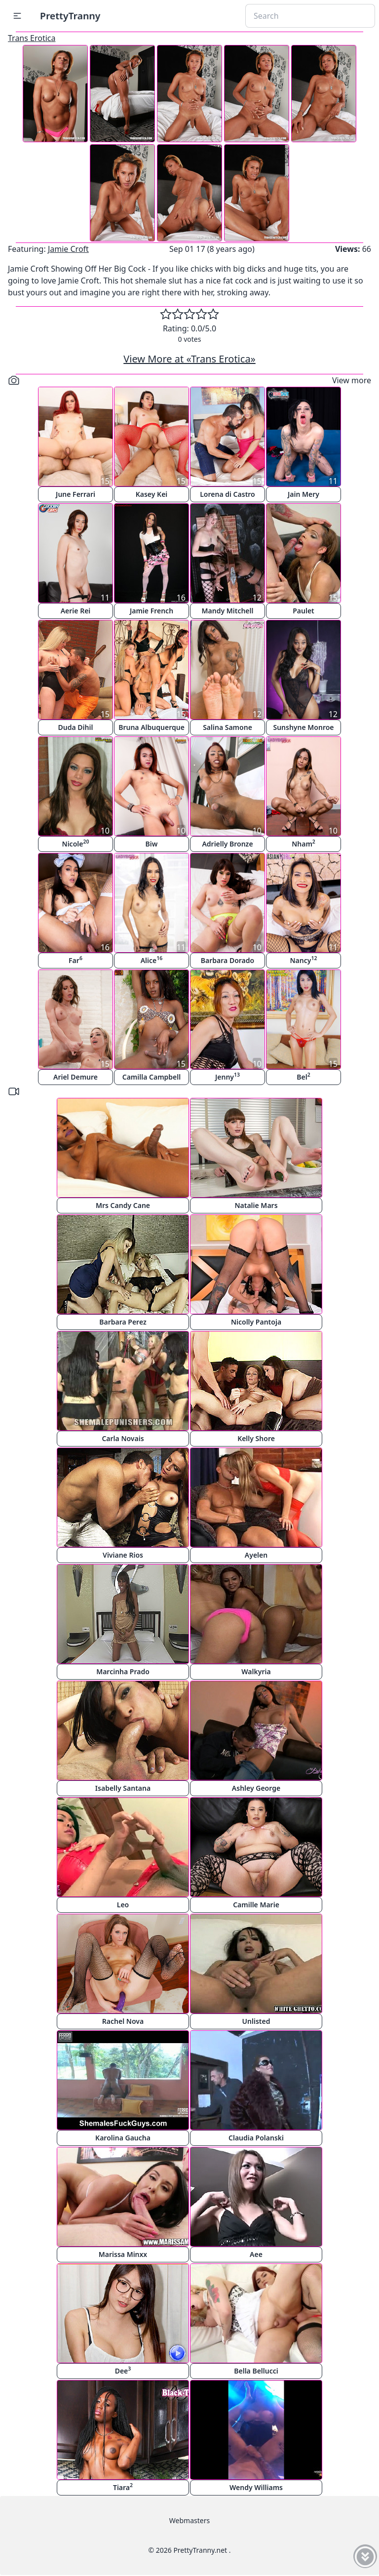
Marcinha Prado (123, 1671)
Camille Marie (256, 1904)
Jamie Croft (68, 248)
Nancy (303, 960)
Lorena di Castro (227, 494)
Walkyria (255, 1671)
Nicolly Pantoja (256, 1322)
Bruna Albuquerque (151, 727)
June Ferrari (75, 494)
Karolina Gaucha (123, 2137)
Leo (123, 1904)
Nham (303, 843)
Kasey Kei (152, 494)
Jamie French (151, 610)
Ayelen (256, 1555)
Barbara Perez (123, 1322)
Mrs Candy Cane (123, 1205)
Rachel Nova (123, 2021)
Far (75, 960)
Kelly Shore (256, 1438)
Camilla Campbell (151, 1077)
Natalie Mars (255, 1205)
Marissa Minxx (123, 2254)
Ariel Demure (75, 1077)
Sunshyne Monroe (303, 727)
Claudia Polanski (256, 2137)
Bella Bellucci (256, 2370)
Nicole (75, 843)
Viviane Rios (123, 1555)
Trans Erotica (32, 38)
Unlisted (256, 2021)
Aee (256, 2254)
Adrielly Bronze (227, 843)
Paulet (303, 610)
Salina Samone (227, 727)
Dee (123, 2370)
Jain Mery (303, 494)
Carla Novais (123, 1438)
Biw (152, 843)
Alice (152, 960)
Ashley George (256, 1788)
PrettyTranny (70, 15)
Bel (303, 1076)
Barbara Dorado (227, 960)
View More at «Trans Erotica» (189, 358)
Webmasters (189, 2520)
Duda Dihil (75, 727)
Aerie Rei (76, 610)
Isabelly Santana (123, 1788)
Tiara (123, 2487)
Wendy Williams (256, 2487)
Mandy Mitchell (228, 610)
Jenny (227, 1076)
